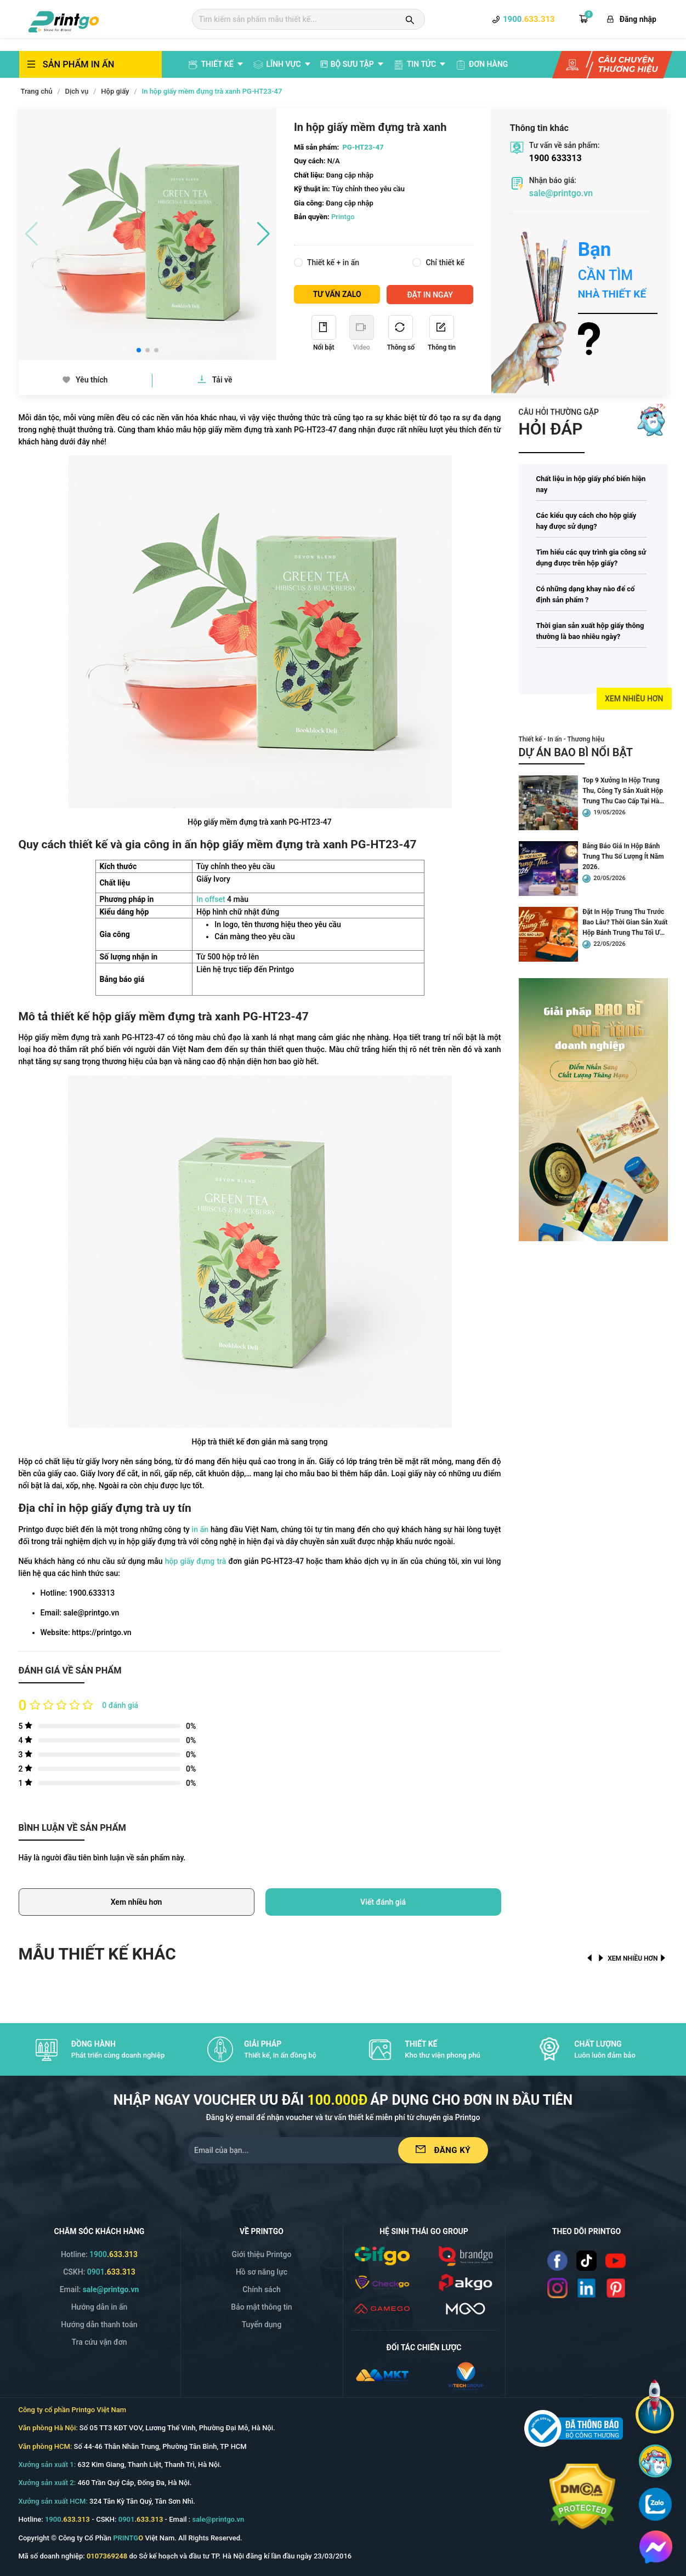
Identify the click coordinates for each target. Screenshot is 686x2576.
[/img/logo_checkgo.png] (382, 2281)
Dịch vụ (77, 91)
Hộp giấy (115, 91)
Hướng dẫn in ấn (99, 2307)
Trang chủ (37, 91)
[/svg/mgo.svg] (465, 2308)
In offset (210, 899)
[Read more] (623, 288)
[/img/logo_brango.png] (465, 2255)
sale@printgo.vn (561, 193)
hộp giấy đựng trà (195, 1561)
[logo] (63, 20)
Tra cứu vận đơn (99, 2342)
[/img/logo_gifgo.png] (382, 2255)
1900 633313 (555, 158)
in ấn (200, 1529)
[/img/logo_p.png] (465, 2281)
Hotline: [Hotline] (99, 2254)
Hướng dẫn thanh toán (99, 2324)
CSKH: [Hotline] (99, 2271)
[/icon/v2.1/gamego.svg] (382, 2308)
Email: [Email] (99, 2289)
